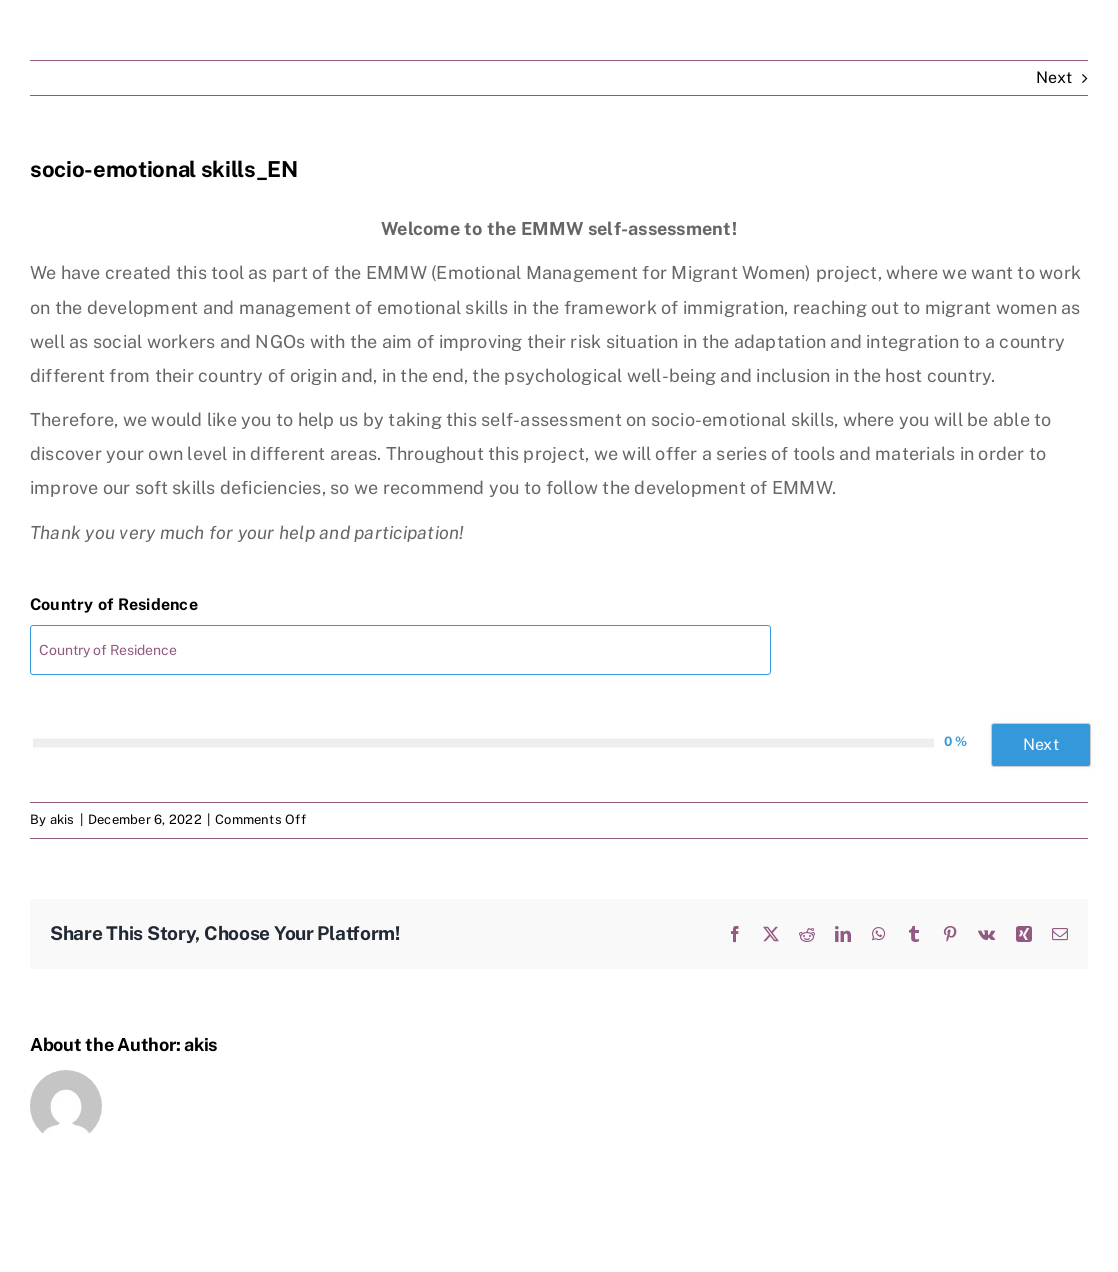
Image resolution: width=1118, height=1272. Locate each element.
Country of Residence (114, 604)
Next (1054, 77)
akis (62, 819)
